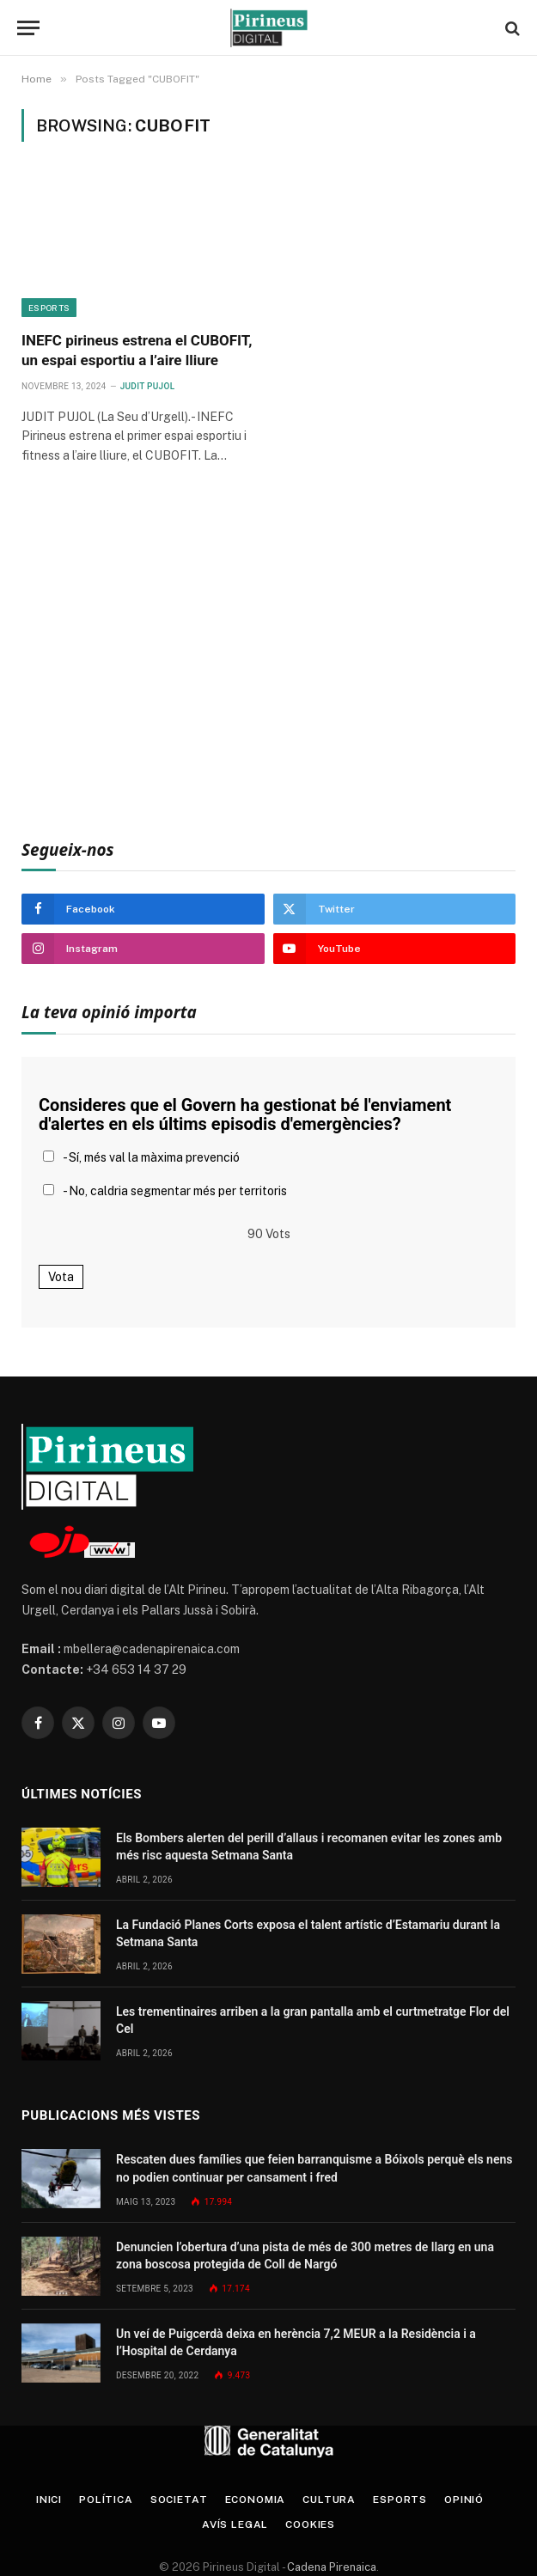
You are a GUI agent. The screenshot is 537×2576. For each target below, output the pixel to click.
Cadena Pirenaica (330, 2567)
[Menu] (28, 28)
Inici (49, 2500)
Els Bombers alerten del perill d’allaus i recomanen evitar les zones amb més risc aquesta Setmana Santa (309, 1846)
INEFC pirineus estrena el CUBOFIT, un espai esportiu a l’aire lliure (137, 350)
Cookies (310, 2524)
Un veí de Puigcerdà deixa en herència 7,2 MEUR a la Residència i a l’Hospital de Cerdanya (296, 2342)
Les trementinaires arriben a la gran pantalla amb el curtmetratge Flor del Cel (313, 2020)
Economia (255, 2500)
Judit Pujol (147, 386)
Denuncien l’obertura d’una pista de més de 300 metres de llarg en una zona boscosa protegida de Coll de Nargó (305, 2255)
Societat (179, 2500)
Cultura (329, 2500)
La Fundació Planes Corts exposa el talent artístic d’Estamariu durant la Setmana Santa (308, 1933)
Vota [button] (61, 1277)
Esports (49, 307)
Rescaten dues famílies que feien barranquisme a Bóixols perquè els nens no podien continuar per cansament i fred (314, 2167)
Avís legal (235, 2524)
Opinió (464, 2500)
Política (106, 2500)
